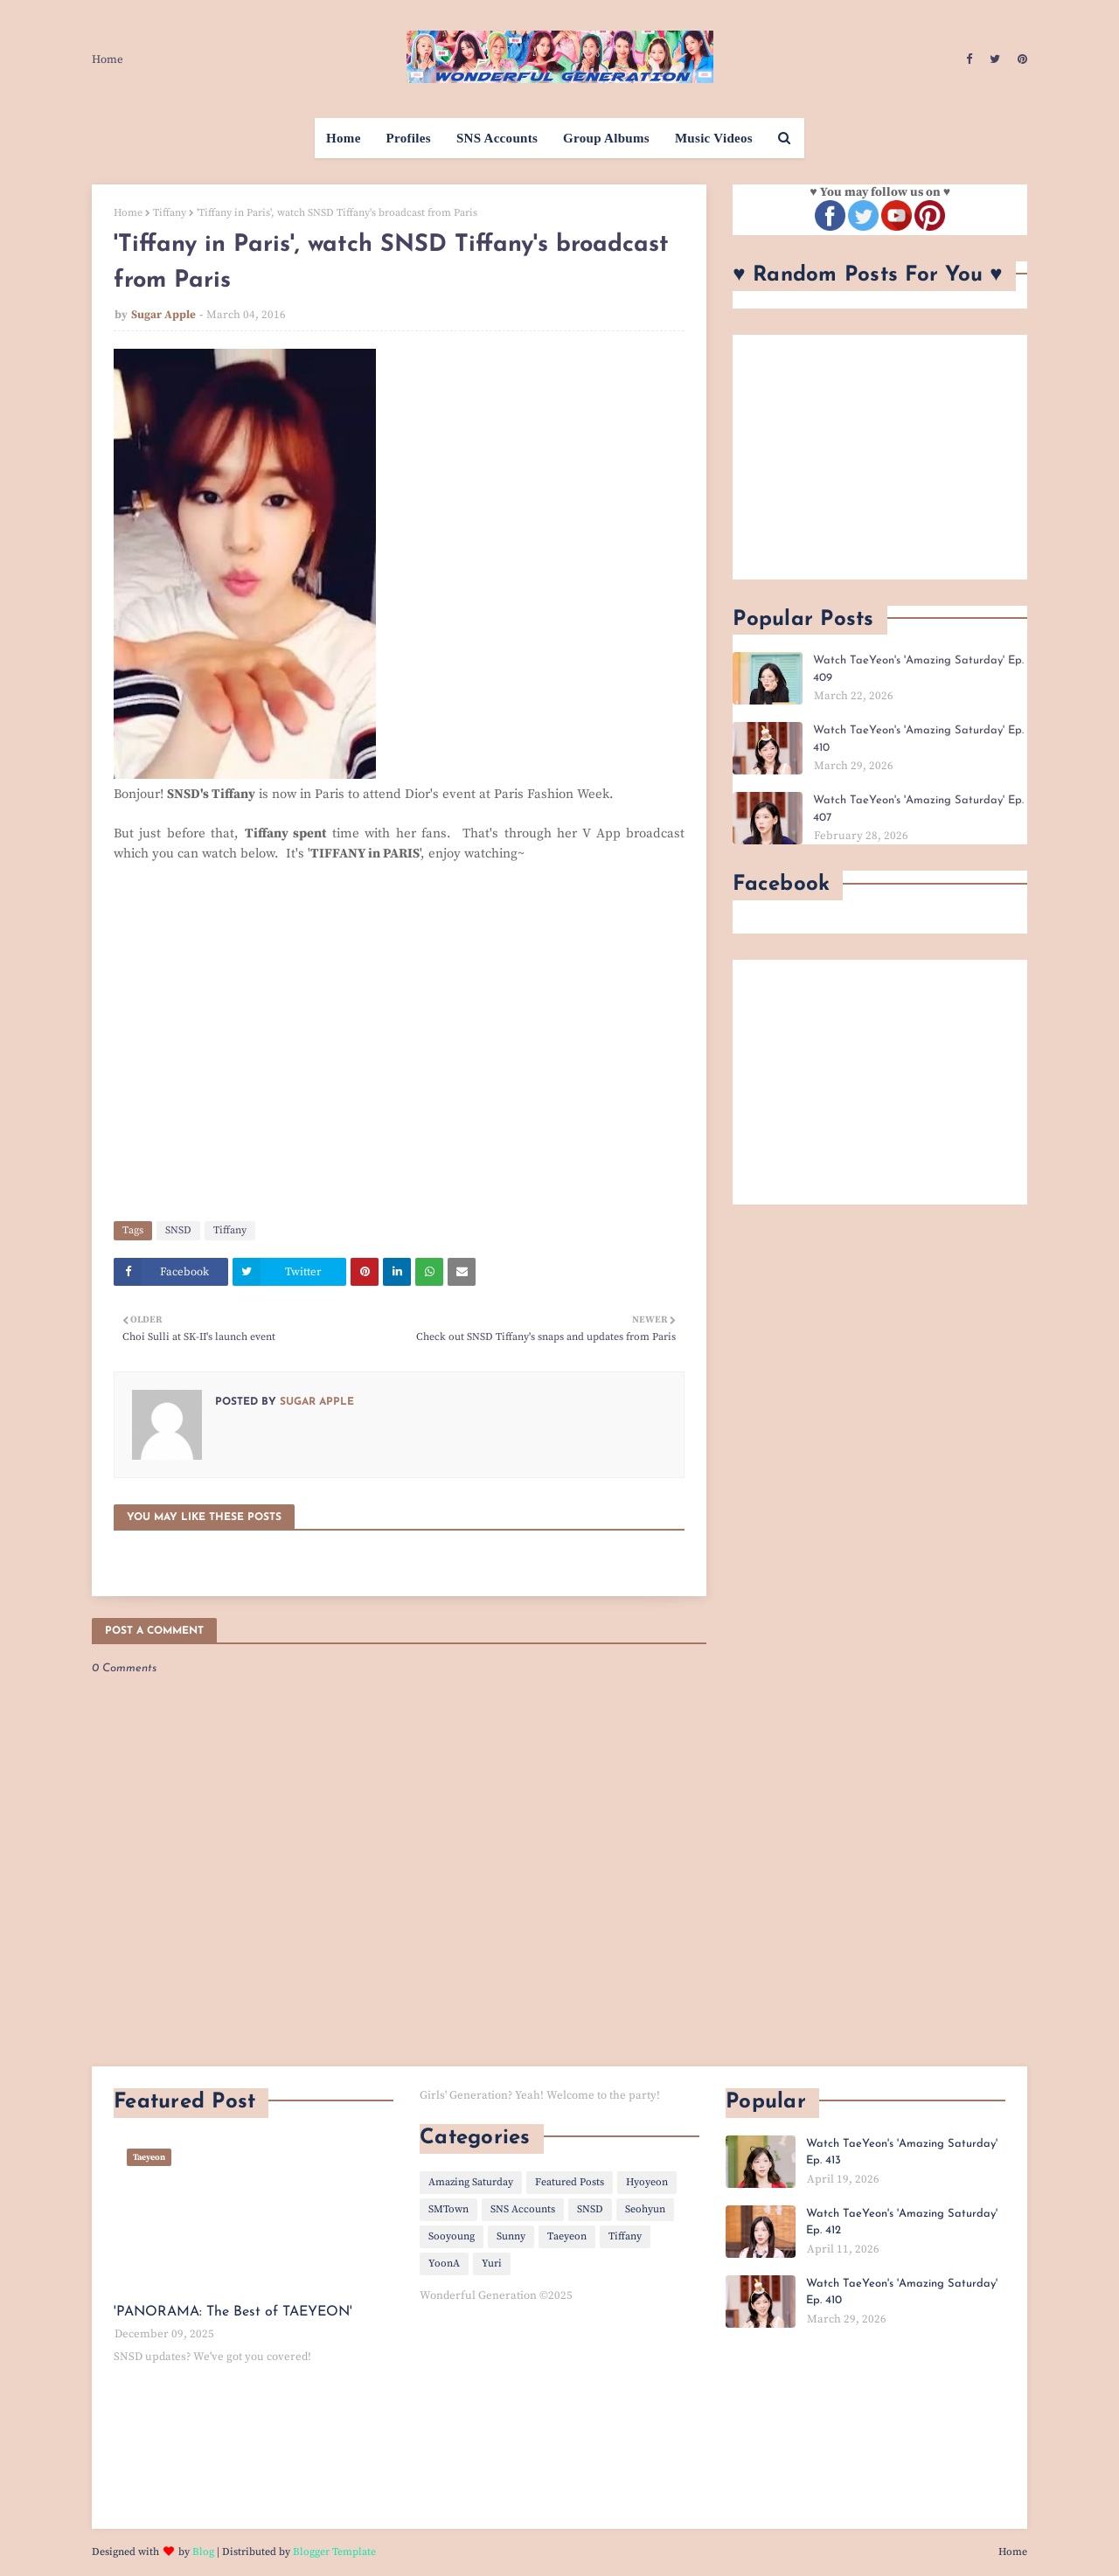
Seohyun (645, 2209)
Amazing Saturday (470, 2182)
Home (107, 59)
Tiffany (169, 212)
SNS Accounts (522, 2209)
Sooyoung (451, 2236)
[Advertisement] (880, 457)
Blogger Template (334, 2552)
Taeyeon (567, 2236)
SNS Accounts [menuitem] (497, 138)
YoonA (444, 2263)
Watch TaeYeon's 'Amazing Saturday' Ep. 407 (918, 809)
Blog (203, 2552)
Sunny (511, 2236)
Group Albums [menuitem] (606, 138)
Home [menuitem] (343, 138)
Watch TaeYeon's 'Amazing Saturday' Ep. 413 (901, 2152)
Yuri (492, 2263)
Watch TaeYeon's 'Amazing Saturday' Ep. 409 (918, 669)
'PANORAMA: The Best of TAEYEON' (233, 2312)
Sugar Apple (163, 315)
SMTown (448, 2209)
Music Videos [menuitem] (714, 138)
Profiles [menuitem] (408, 138)
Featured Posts (569, 2182)
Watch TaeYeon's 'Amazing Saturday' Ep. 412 (901, 2222)
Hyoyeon (647, 2182)
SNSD (178, 1230)
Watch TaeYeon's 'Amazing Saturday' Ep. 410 (918, 739)
